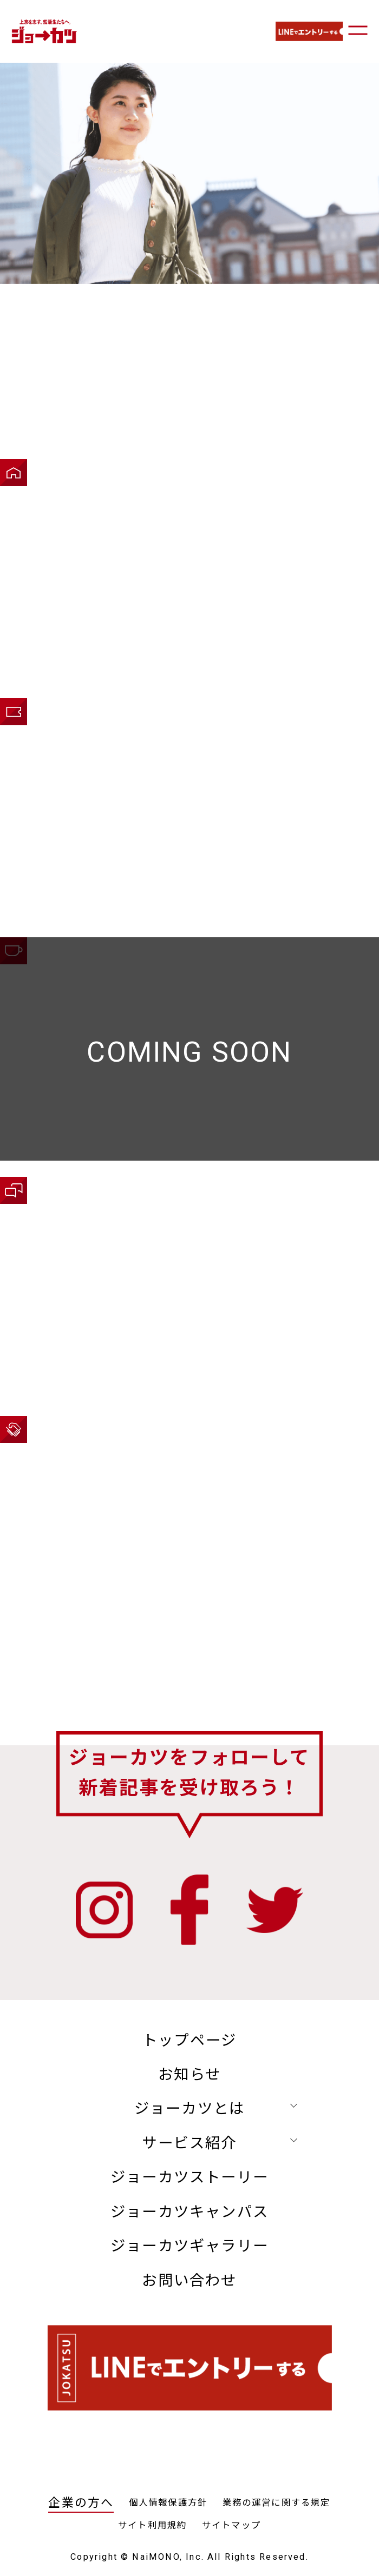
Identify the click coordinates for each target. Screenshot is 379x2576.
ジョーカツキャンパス (189, 2212)
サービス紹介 (189, 2143)
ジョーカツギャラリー (189, 2246)
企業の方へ (81, 2502)
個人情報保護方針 (168, 2503)
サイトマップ (231, 2525)
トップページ (189, 2040)
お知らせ (189, 2074)
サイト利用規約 (152, 2525)
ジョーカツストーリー (189, 2177)
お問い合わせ (189, 2280)
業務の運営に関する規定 (277, 2503)
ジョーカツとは (189, 2108)
